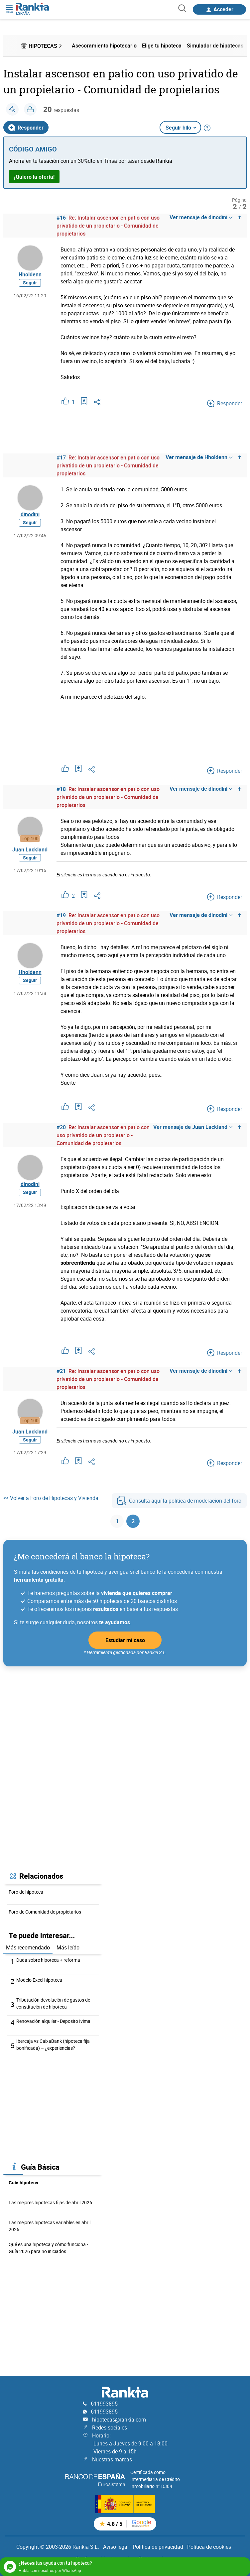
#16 (61, 218)
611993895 (104, 2403)
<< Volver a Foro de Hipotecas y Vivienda (50, 1498)
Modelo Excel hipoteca (39, 1980)
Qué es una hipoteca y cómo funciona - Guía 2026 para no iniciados (48, 2247)
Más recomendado (28, 1947)
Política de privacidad (158, 2546)
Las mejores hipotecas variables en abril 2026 (49, 2225)
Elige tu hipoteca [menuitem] (162, 45)
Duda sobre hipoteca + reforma (48, 1960)
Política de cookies (209, 2546)
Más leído (68, 1947)
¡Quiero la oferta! (34, 176)
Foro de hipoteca (26, 1892)
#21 (61, 1371)
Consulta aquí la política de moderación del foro (179, 1500)
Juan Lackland (30, 849)
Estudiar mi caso (125, 1640)
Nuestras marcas (112, 2459)
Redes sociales (109, 2427)
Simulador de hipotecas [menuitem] (215, 45)
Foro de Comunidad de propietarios (45, 1912)
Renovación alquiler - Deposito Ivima (53, 2021)
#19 (61, 915)
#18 (61, 789)
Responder (26, 127)
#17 (61, 457)
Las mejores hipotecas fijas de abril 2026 (50, 2202)
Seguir (30, 282)
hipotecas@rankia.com (119, 2419)
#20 (61, 1127)
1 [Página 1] (117, 1521)
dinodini (30, 514)
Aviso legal (116, 2546)
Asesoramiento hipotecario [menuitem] (104, 45)
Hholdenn (30, 274)
